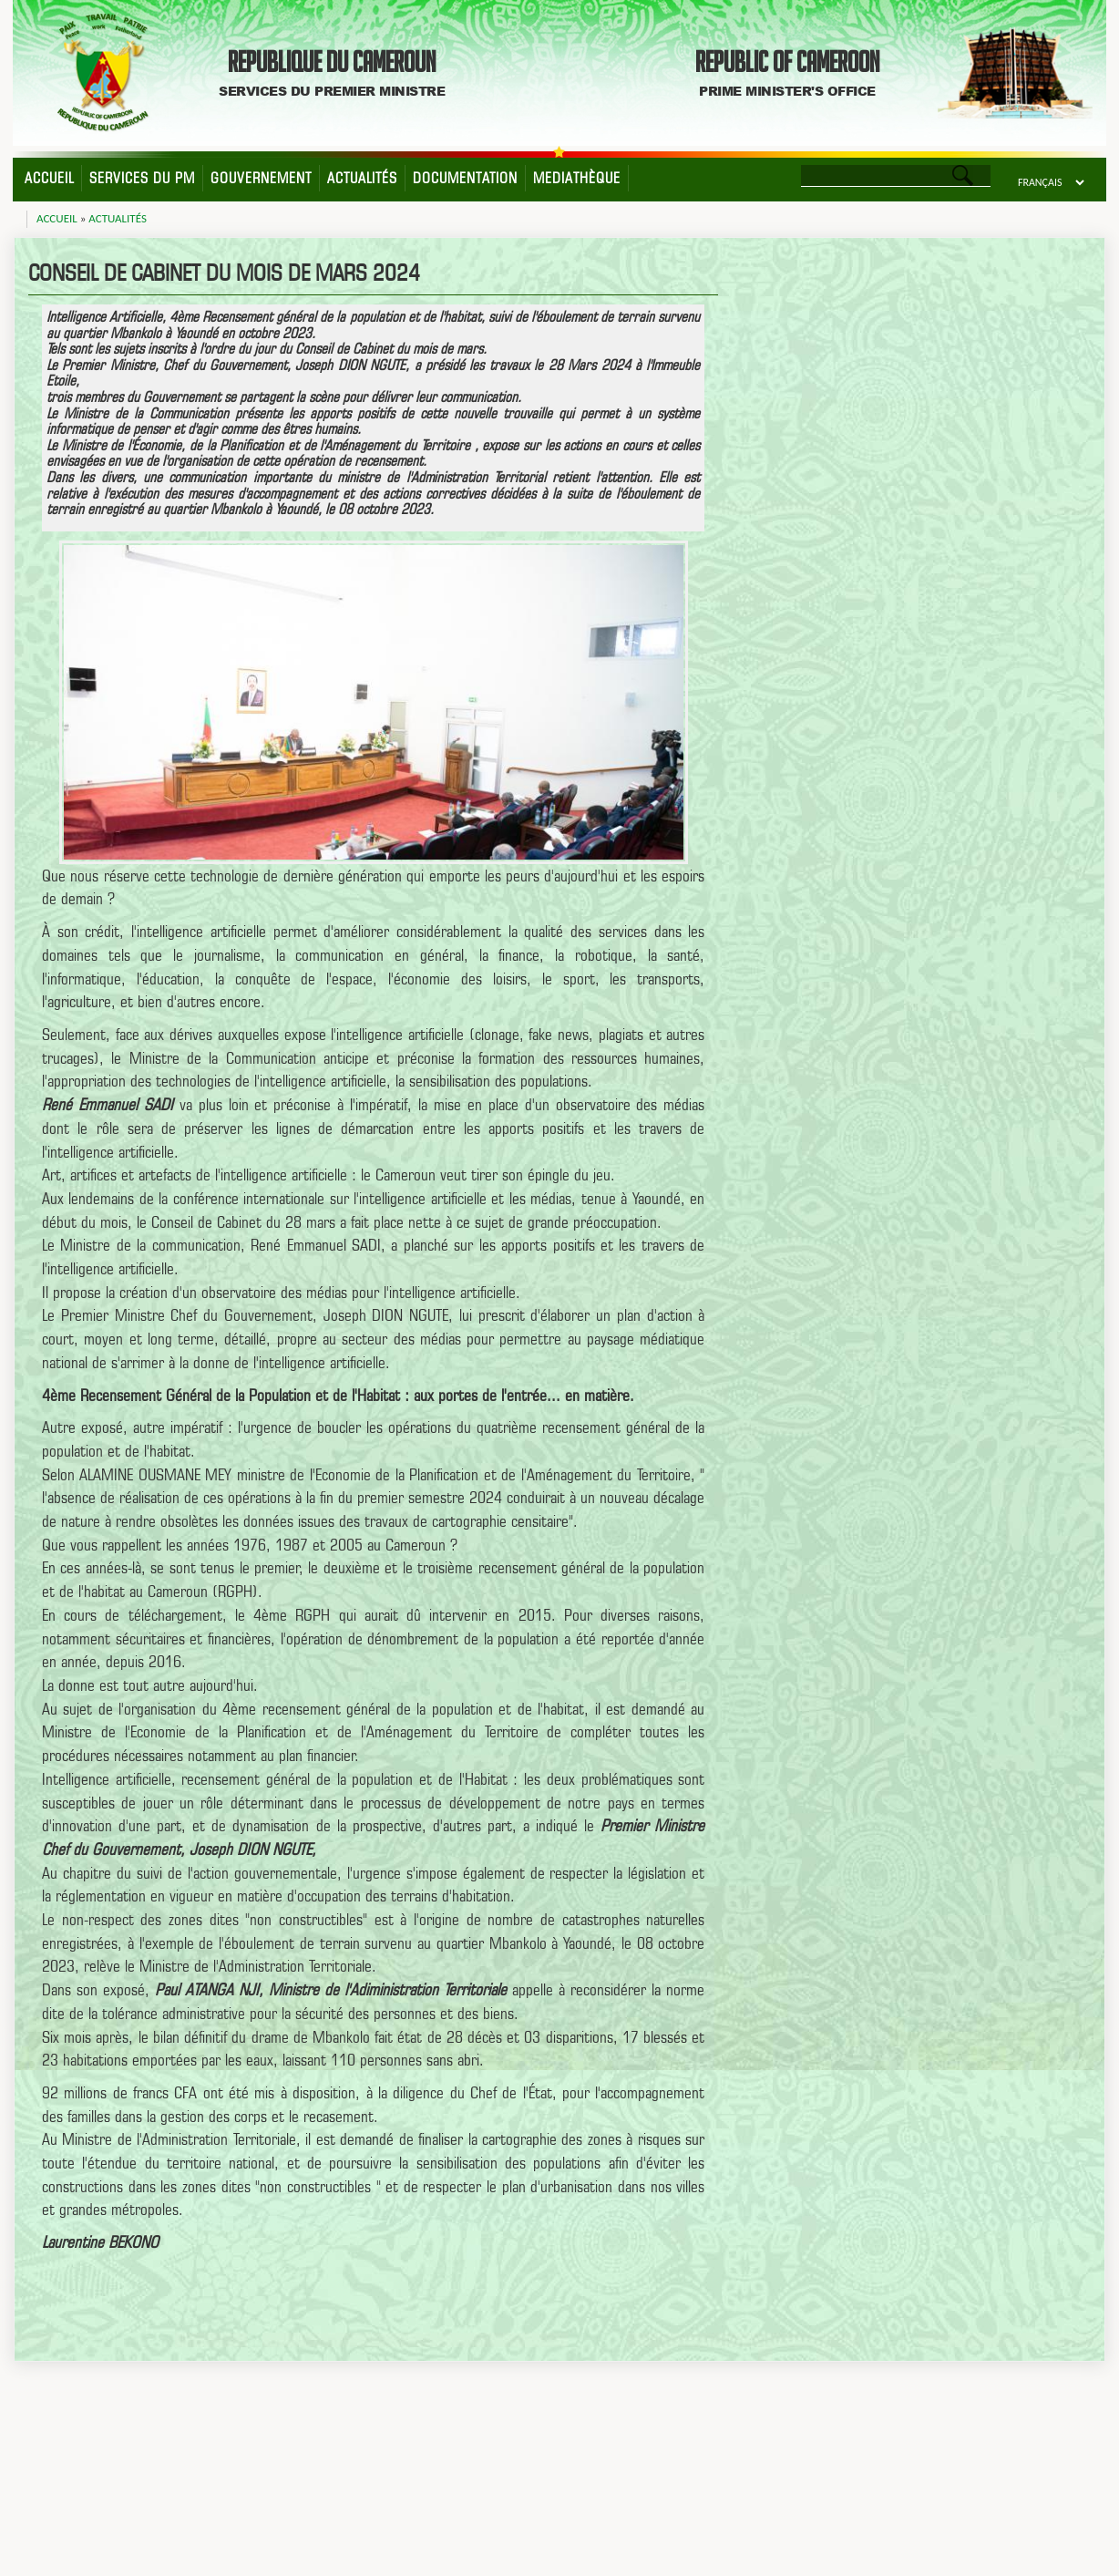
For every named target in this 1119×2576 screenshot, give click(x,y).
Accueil (49, 178)
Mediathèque (577, 178)
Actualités (362, 178)
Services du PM (142, 178)
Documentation (465, 178)
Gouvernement (261, 178)
